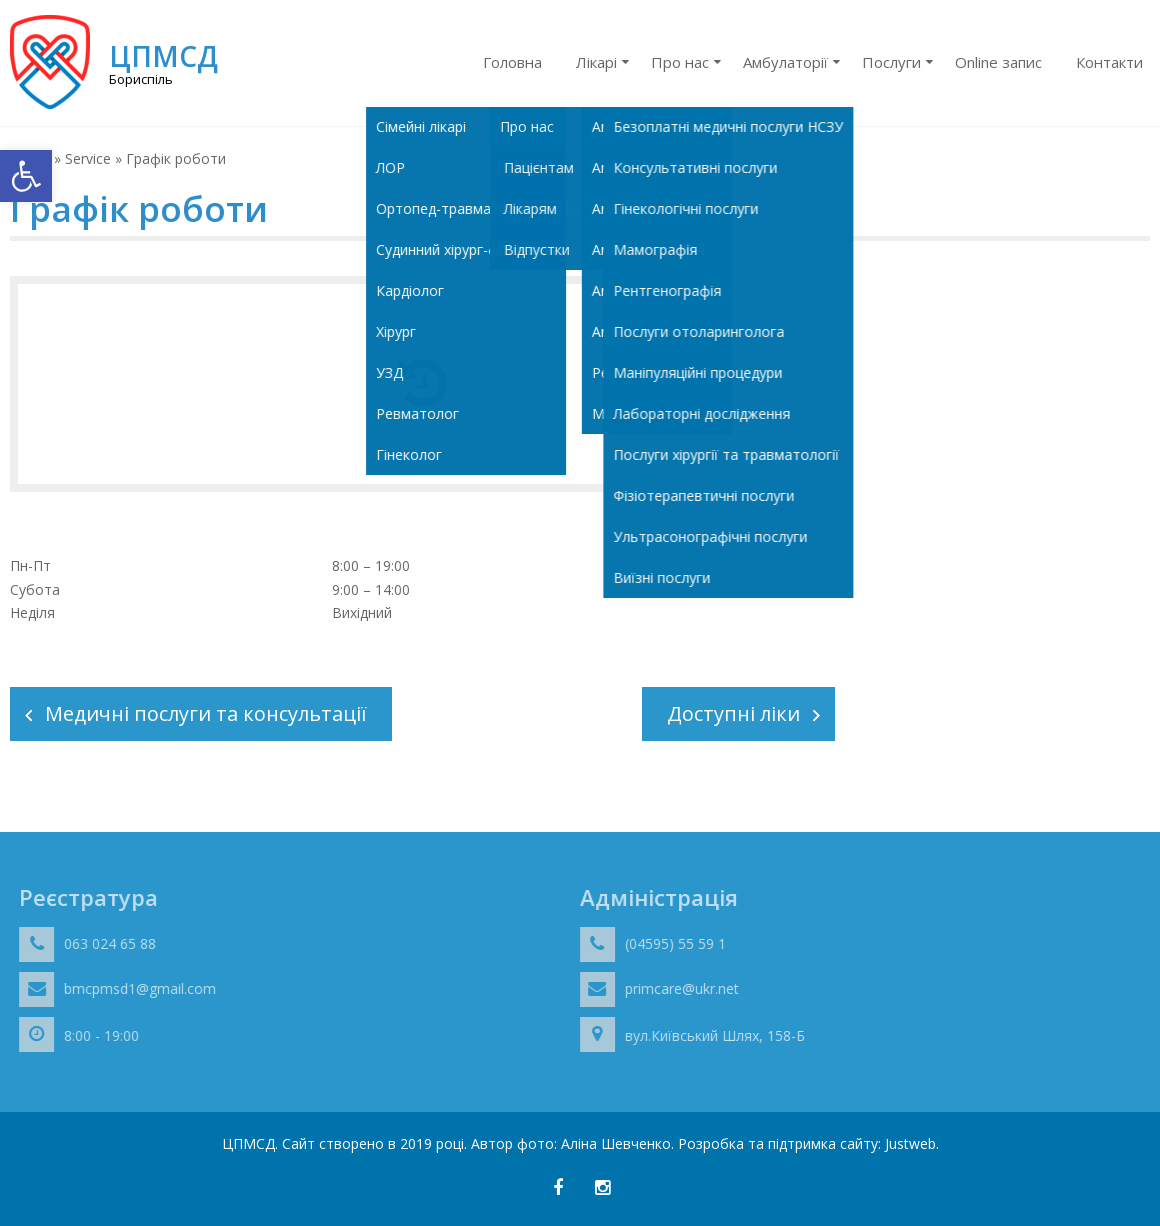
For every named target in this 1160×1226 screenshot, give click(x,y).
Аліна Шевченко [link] (616, 1143)
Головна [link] (512, 62)
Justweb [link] (910, 1143)
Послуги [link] (891, 62)
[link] (26, 176)
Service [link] (88, 158)
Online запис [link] (998, 62)
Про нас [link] (680, 62)
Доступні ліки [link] (733, 713)
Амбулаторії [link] (785, 62)
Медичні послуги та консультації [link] (206, 713)
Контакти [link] (1109, 62)
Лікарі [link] (596, 62)
